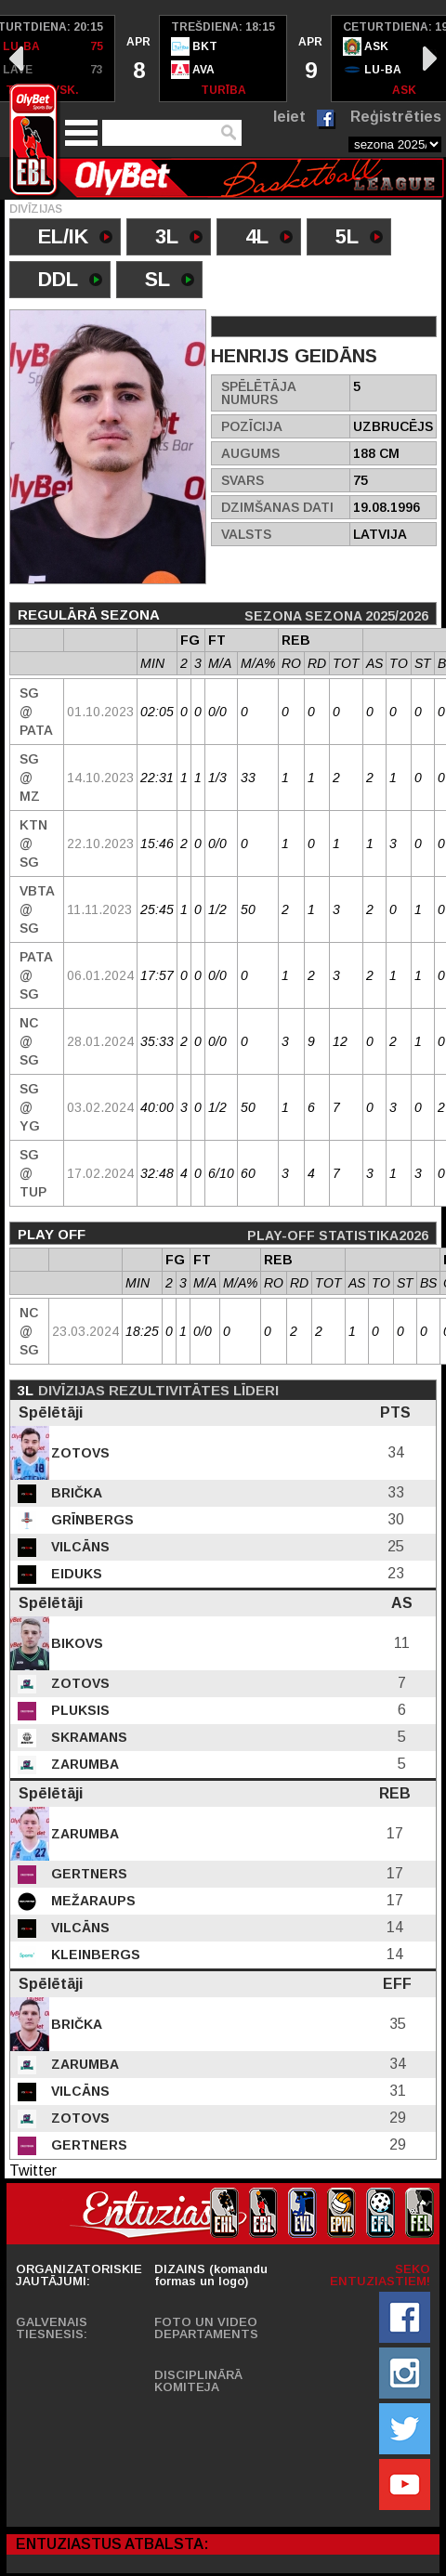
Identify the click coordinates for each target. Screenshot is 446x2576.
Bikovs (75, 1643)
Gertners (87, 1873)
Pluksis (78, 1710)
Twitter (33, 2170)
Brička (74, 1492)
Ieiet (289, 116)
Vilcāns (78, 1546)
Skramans (87, 1737)
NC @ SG (29, 1041)
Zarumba (83, 1764)
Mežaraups (91, 1900)
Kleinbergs (93, 1954)
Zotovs (78, 1452)
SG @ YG (30, 1107)
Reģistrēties (395, 116)
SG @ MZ (30, 778)
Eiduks (74, 1573)
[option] (137, 58)
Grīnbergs (90, 1519)
